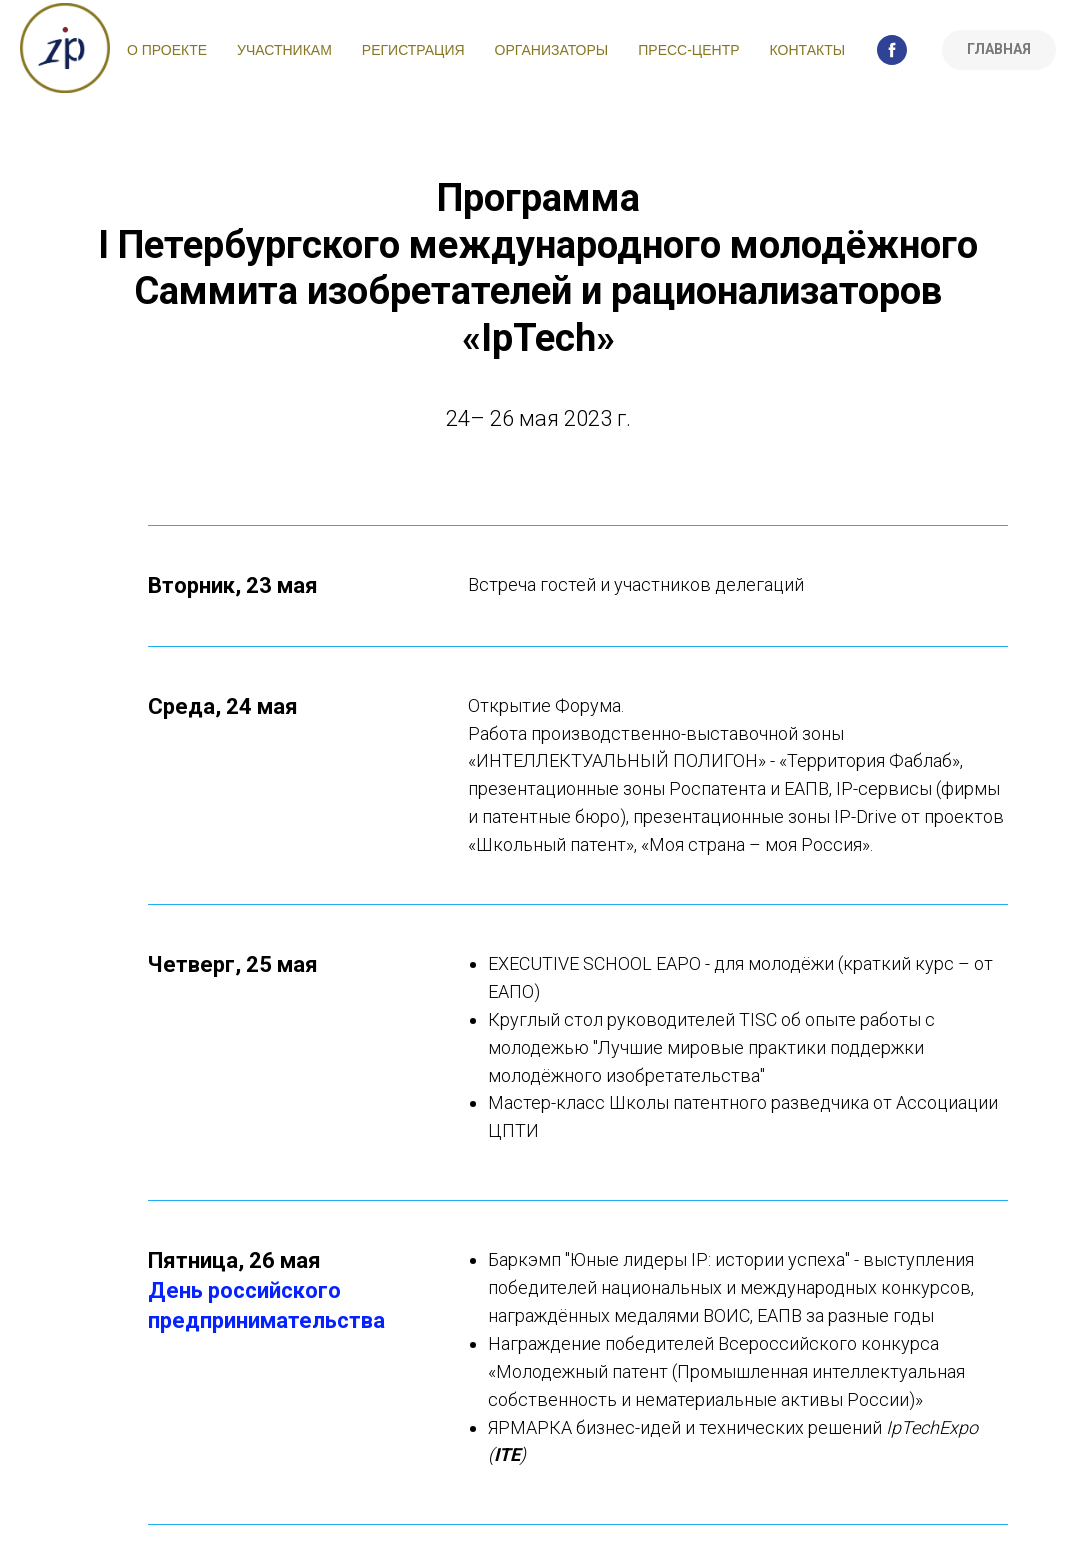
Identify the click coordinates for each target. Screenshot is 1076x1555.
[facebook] (892, 50)
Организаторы (552, 50)
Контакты (808, 50)
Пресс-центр (688, 50)
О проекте (167, 50)
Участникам (284, 50)
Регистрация (413, 50)
